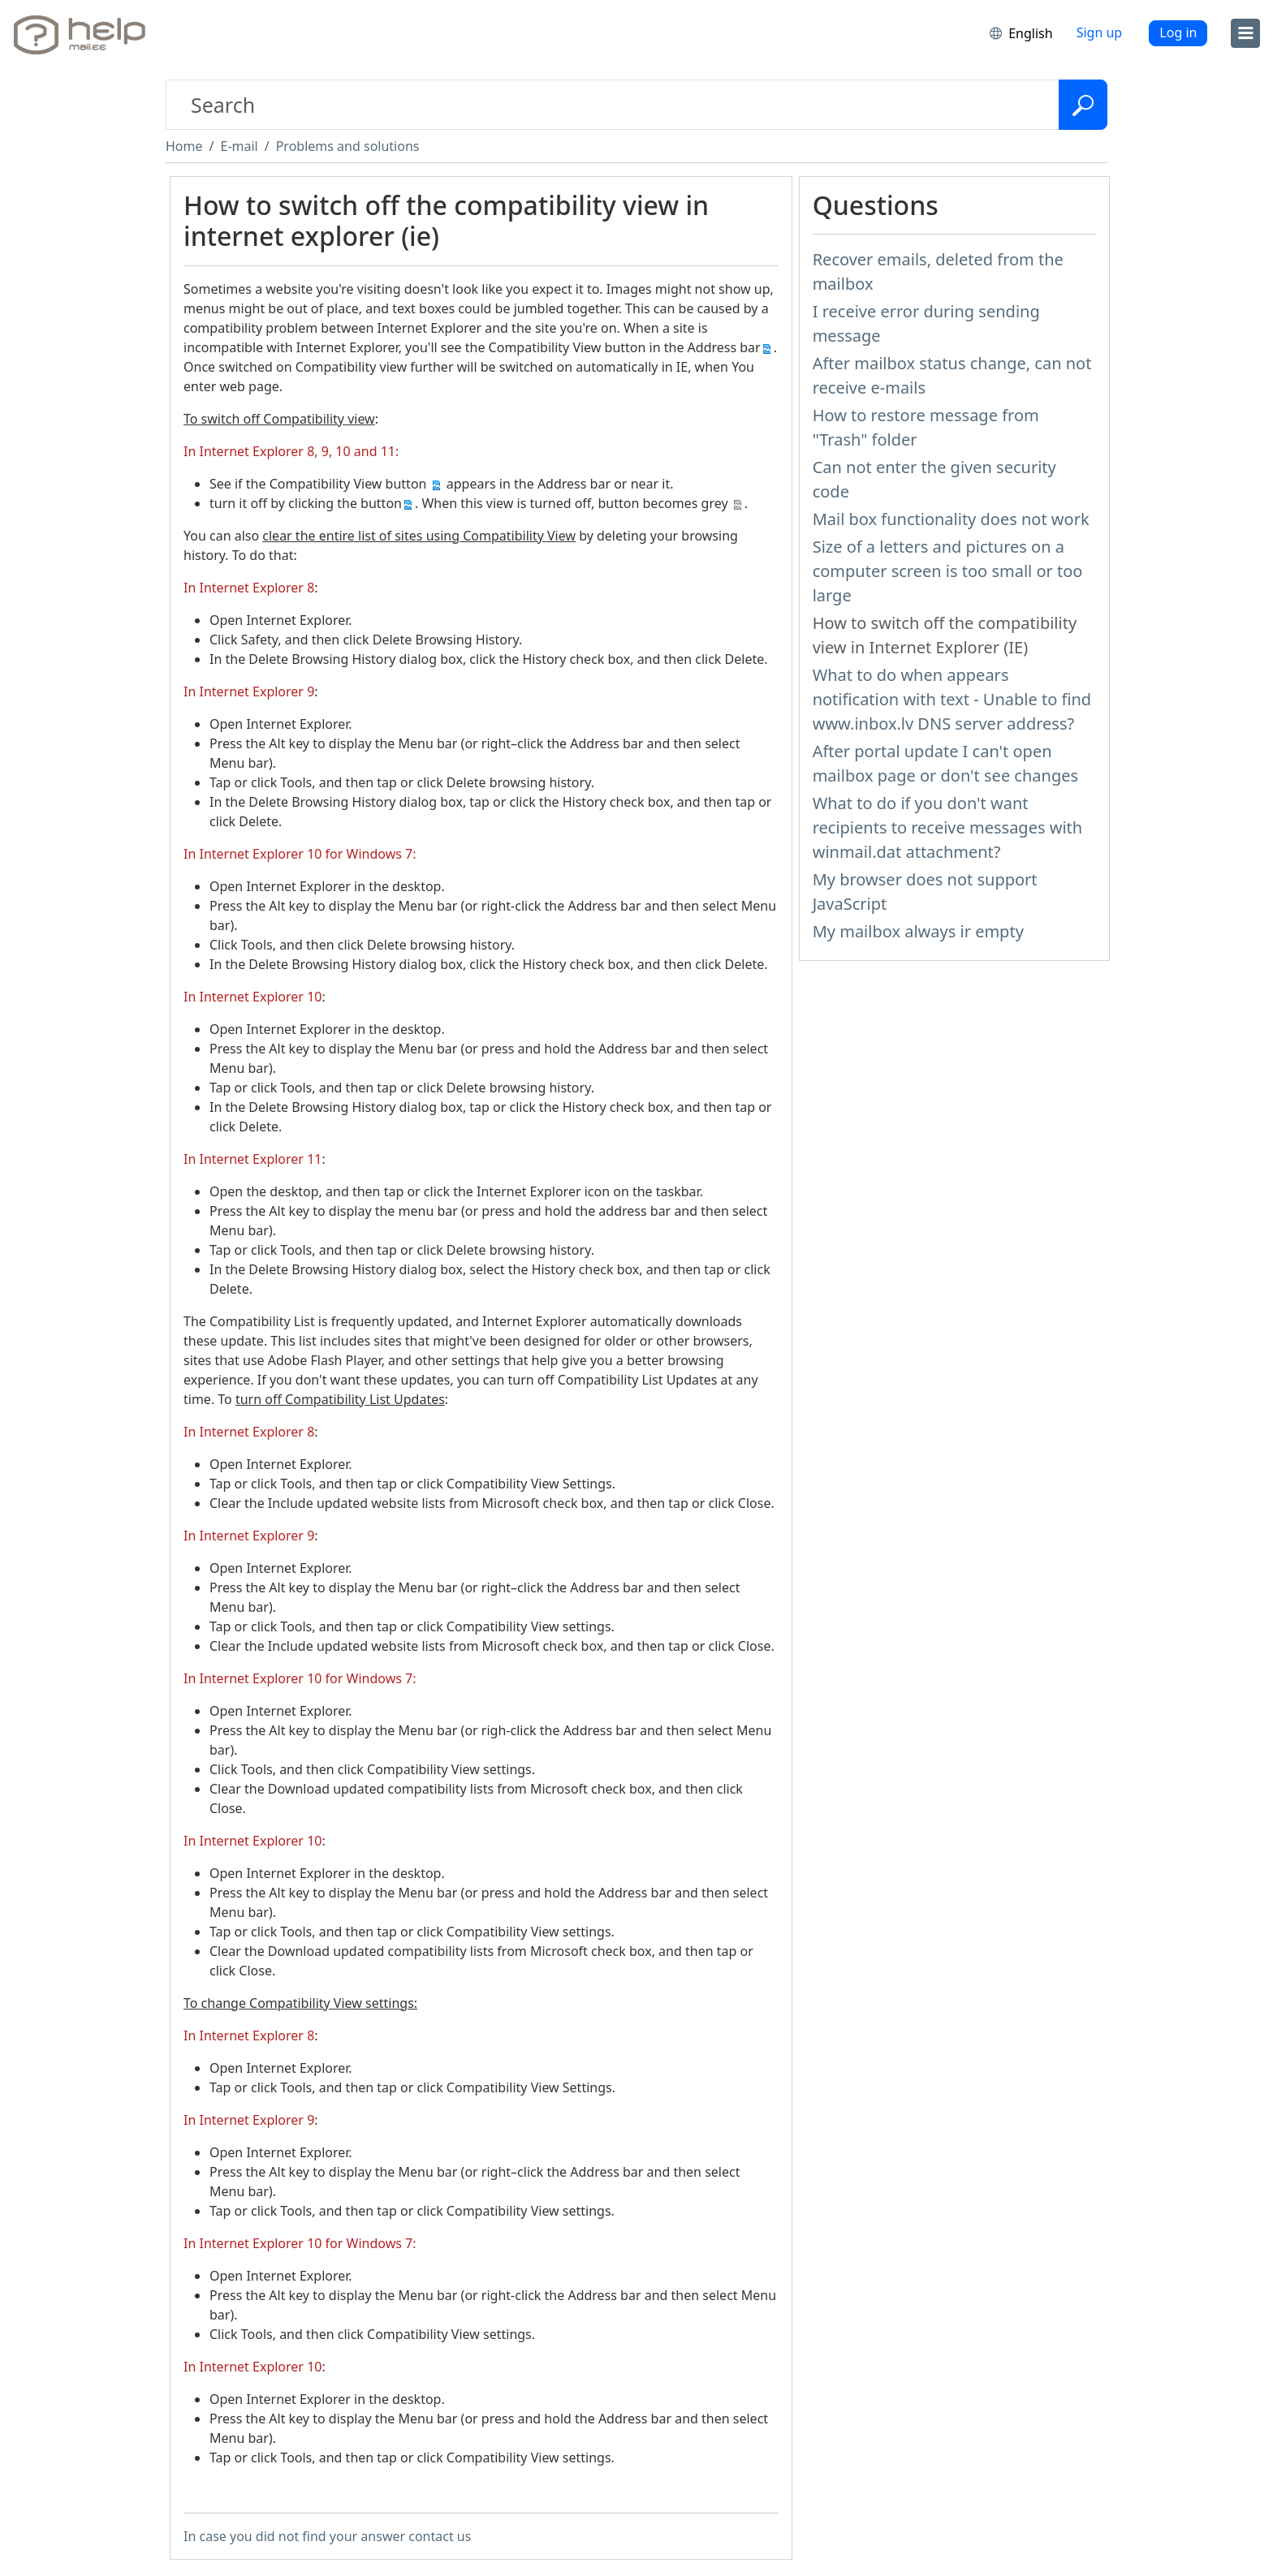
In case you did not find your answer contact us (327, 2536)
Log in (1178, 32)
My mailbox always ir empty (918, 931)
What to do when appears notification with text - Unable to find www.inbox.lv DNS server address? (952, 699)
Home (184, 146)
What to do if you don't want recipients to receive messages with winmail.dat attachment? (948, 827)
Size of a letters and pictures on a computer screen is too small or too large (948, 571)
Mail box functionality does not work (951, 519)
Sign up (1100, 32)
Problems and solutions (348, 146)
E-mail (238, 146)
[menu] (1245, 33)
